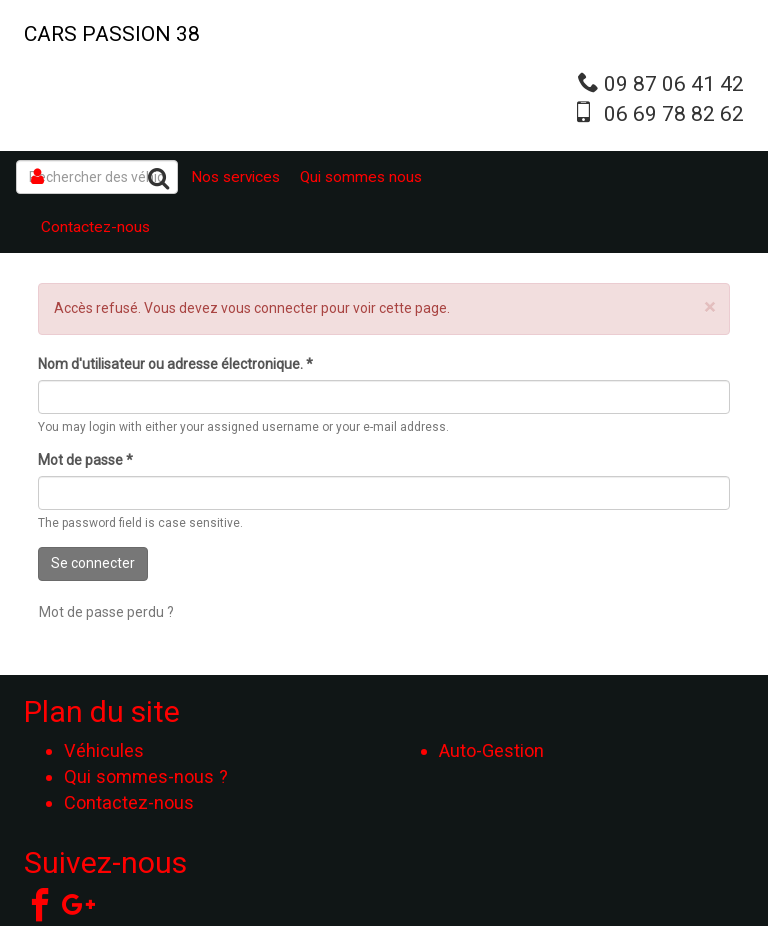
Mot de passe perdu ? (106, 612)
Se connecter (93, 563)
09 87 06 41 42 (674, 84)
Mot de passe (85, 460)
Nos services (235, 177)
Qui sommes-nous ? (146, 776)
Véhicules (104, 750)
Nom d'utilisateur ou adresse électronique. (175, 364)
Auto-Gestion (491, 750)
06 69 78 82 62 (674, 114)
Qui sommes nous (361, 177)
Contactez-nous (95, 227)
